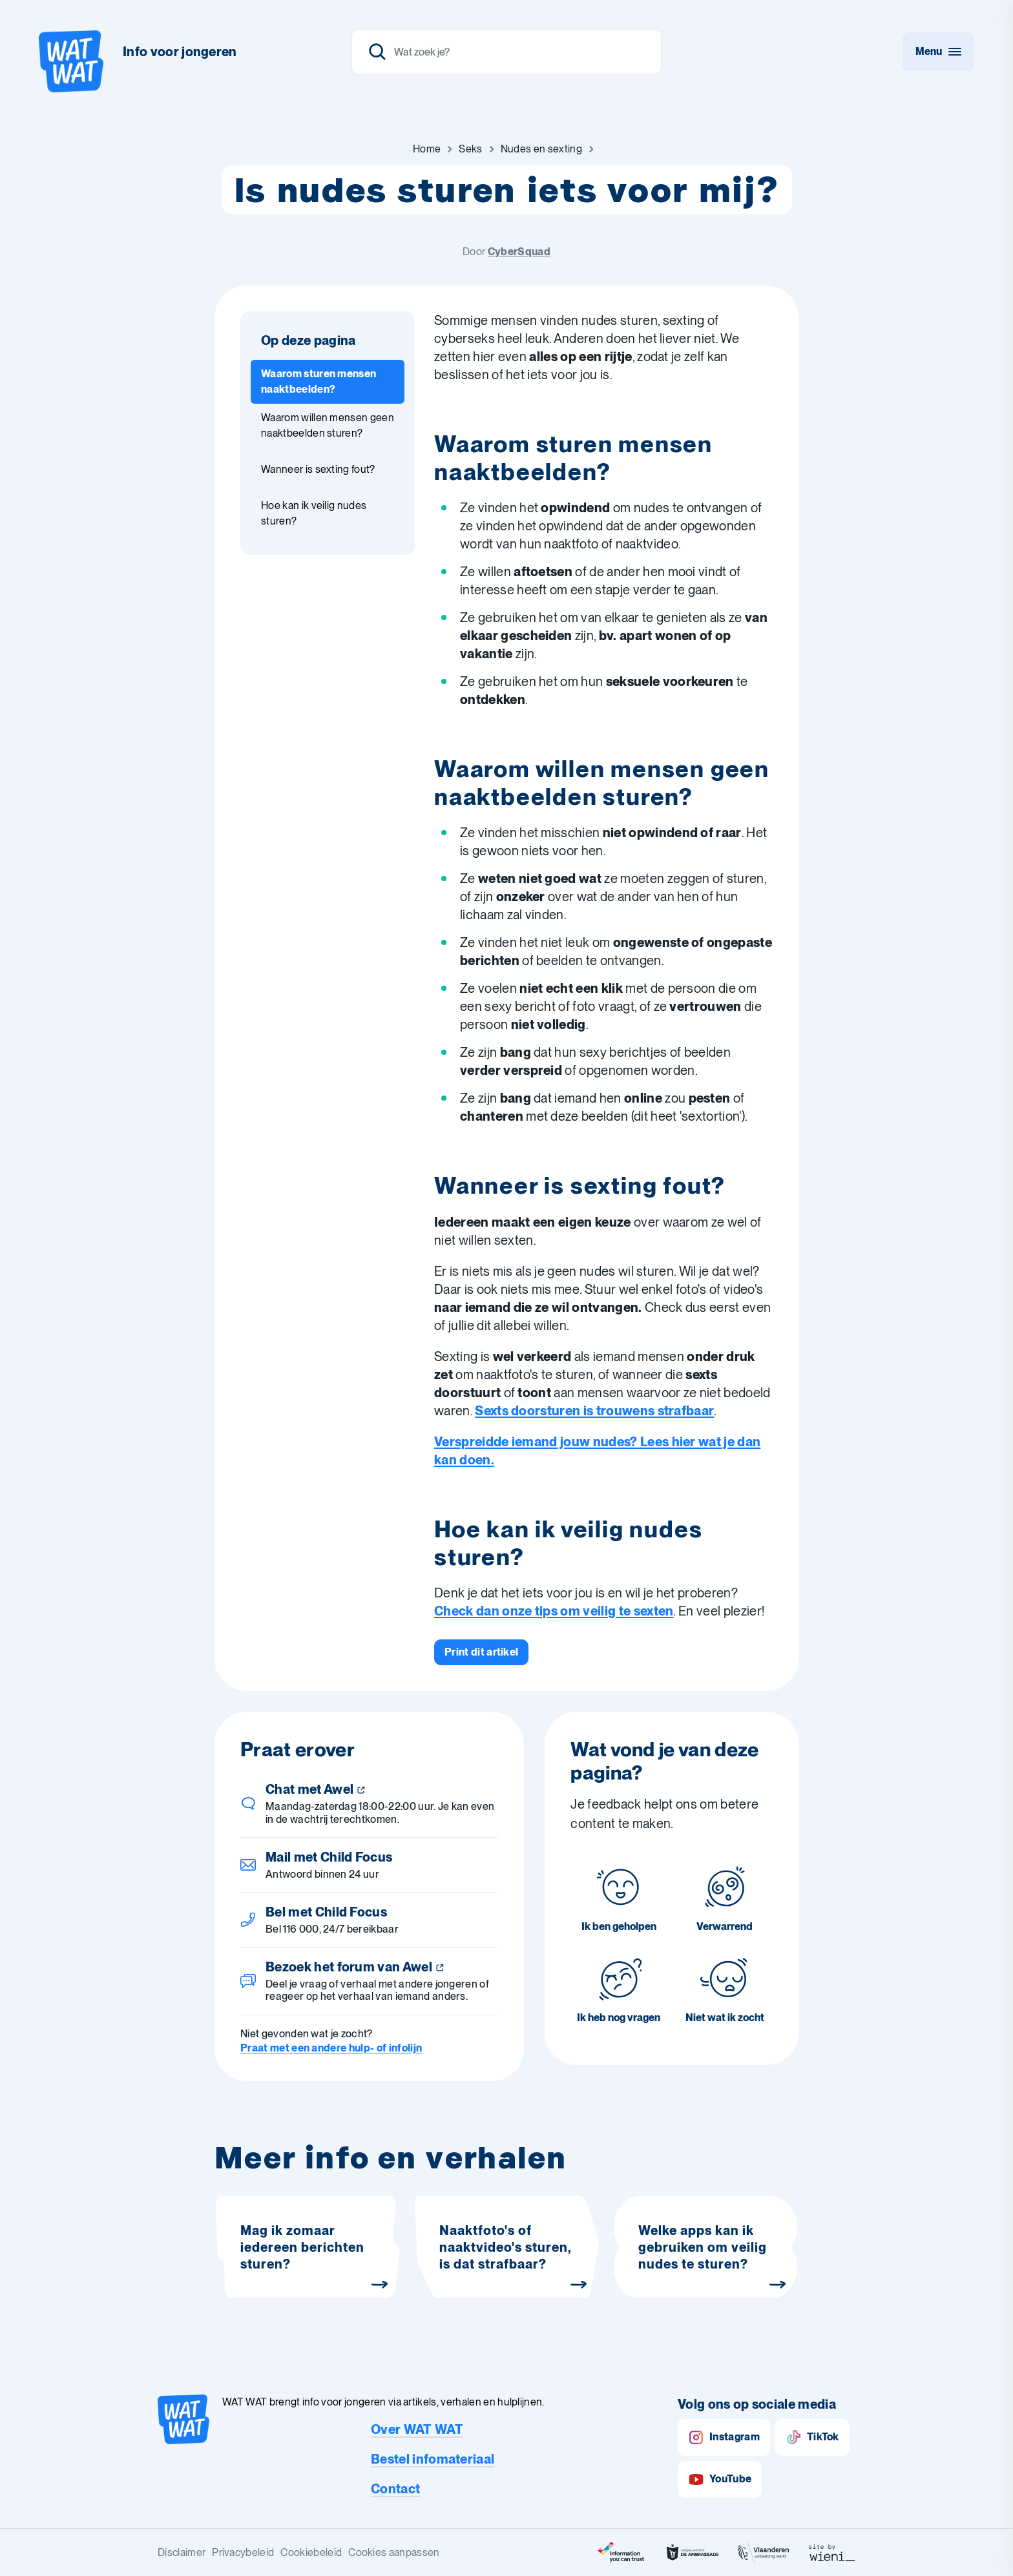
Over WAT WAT (417, 2429)
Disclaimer (181, 2552)
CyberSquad (519, 251)
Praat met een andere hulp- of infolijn (331, 2048)
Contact (395, 2489)
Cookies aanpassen (393, 2552)
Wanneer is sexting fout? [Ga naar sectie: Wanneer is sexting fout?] (318, 469)
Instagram (724, 2437)
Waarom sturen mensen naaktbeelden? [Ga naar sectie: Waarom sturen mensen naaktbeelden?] (318, 381)
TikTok (812, 2437)
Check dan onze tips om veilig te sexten (553, 1611)
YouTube (719, 2479)
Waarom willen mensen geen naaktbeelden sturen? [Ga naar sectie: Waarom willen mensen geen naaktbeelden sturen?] (327, 425)
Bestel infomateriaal (432, 2459)
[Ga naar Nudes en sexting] (541, 149)
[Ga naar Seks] (470, 149)
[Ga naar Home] (427, 149)
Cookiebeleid (311, 2552)
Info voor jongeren (180, 51)
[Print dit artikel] (481, 1652)
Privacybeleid (243, 2552)
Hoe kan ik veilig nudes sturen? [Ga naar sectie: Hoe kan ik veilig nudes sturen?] (313, 513)
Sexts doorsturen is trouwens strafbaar (594, 1410)
